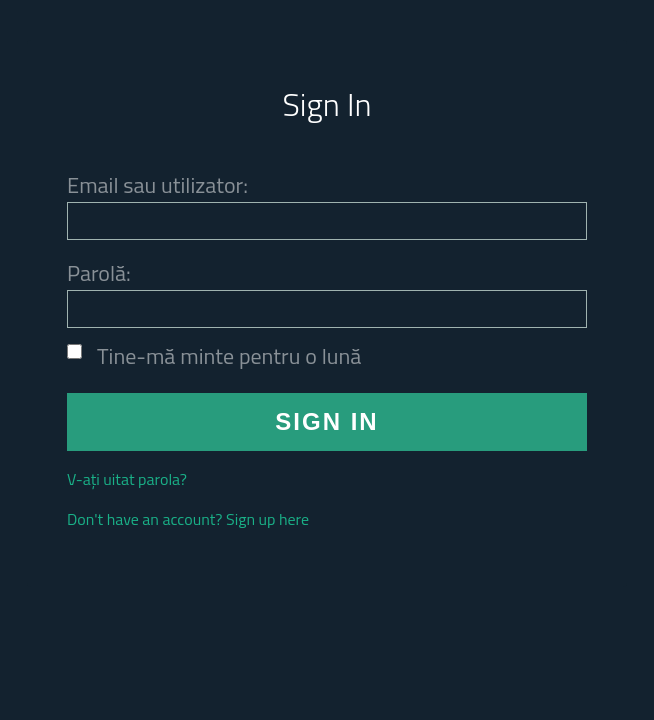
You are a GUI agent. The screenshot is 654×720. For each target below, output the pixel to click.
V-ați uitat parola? (127, 479)
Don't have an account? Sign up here (188, 519)
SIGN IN (326, 421)
